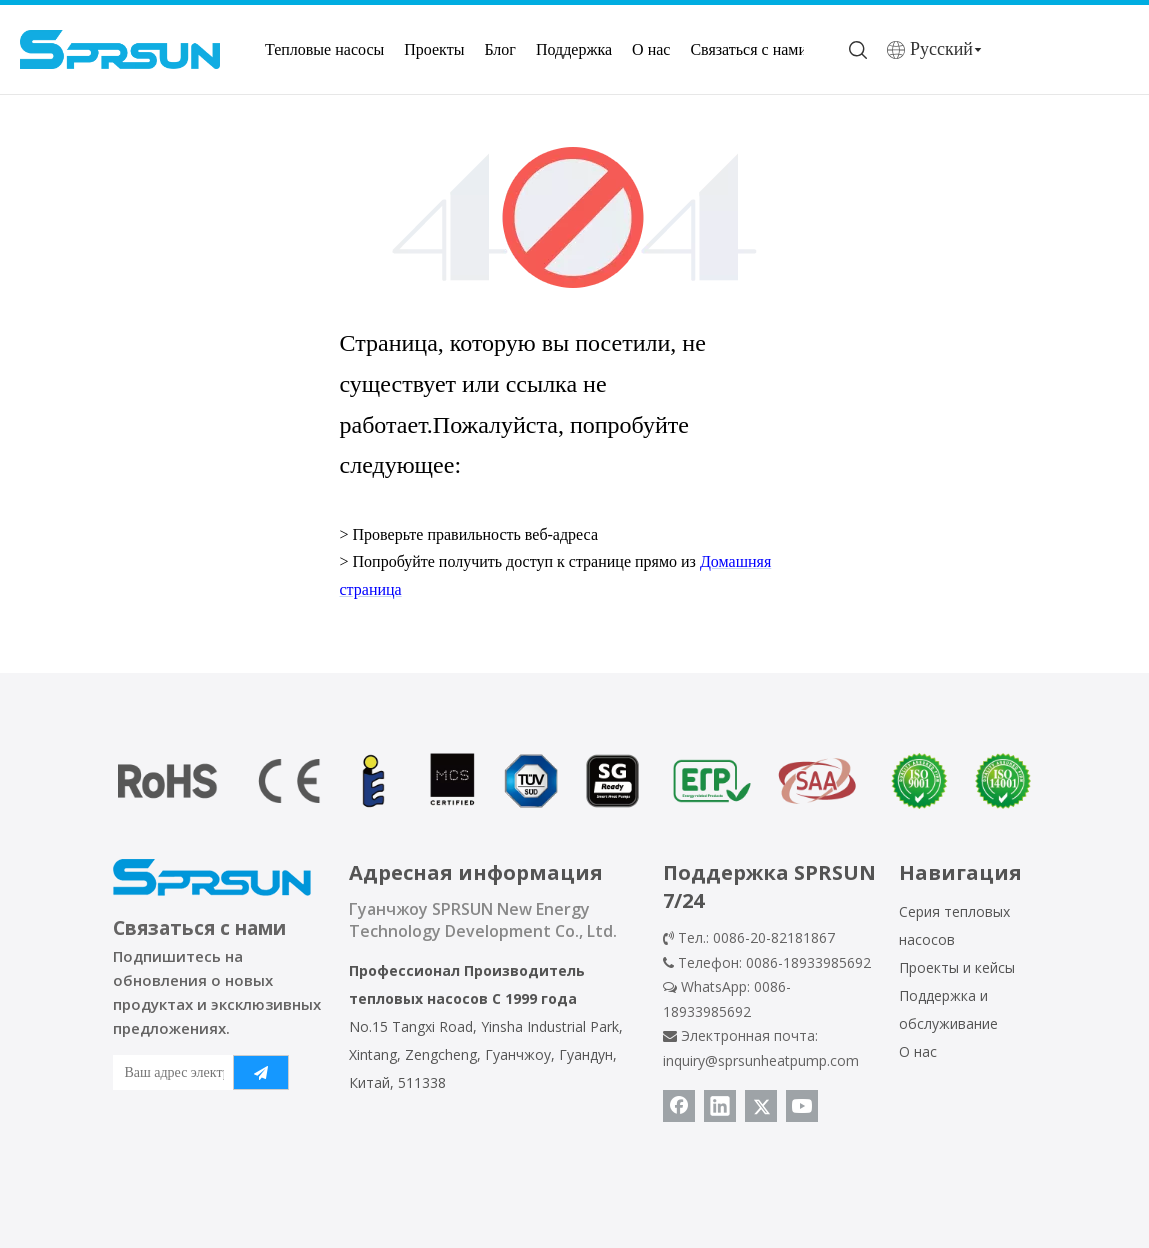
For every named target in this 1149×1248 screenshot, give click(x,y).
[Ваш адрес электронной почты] (169, 1072)
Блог (500, 49)
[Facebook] (679, 1106)
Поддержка (574, 49)
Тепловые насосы (324, 49)
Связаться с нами (748, 49)
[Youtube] (802, 1106)
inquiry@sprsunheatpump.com (761, 1060)
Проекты (434, 49)
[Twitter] (761, 1106)
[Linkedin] (720, 1106)
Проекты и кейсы (957, 967)
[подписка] (261, 1072)
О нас (651, 49)
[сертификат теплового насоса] (575, 781)
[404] (574, 217)
